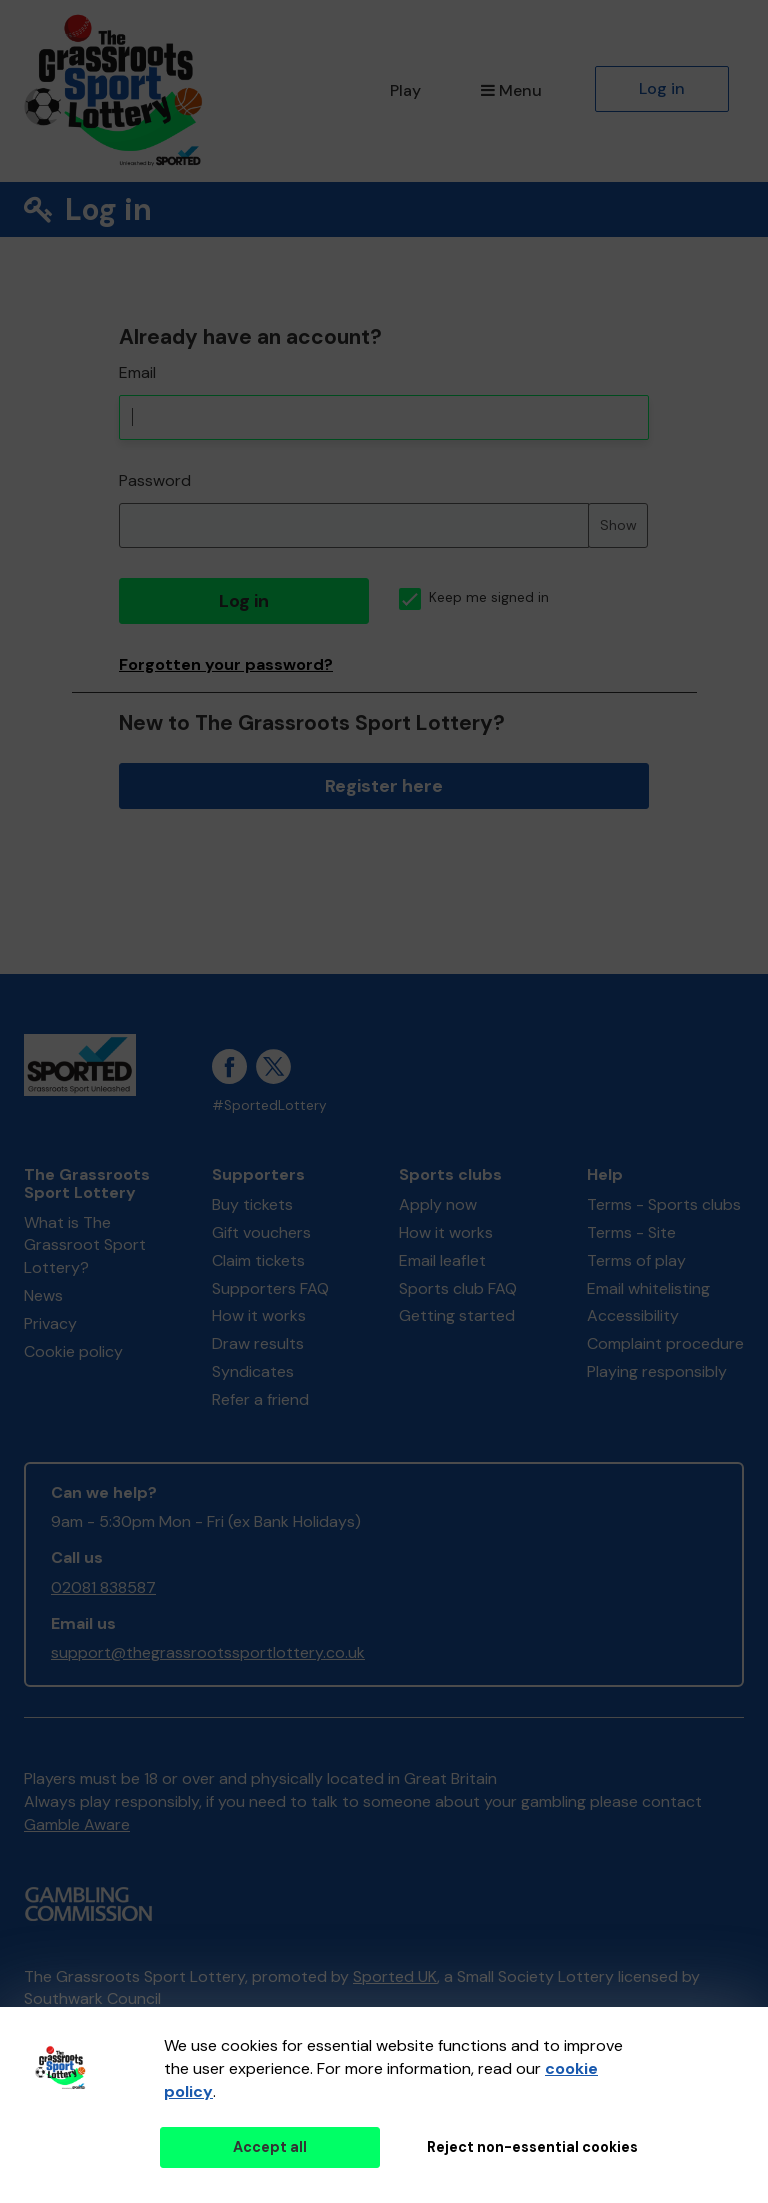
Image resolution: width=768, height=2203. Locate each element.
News (43, 1295)
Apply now (438, 1204)
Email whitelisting (648, 1288)
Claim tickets (258, 1260)
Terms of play (636, 1260)
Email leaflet (442, 1260)
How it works (259, 1315)
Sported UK (395, 1976)
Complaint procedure (665, 1343)
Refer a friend (260, 1399)
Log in (662, 88)
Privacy (50, 1323)
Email (137, 372)
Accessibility (633, 1315)
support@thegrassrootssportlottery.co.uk (208, 1652)
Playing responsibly (657, 1371)
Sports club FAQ (458, 1288)
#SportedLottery (269, 1105)
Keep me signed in (474, 597)
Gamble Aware (77, 1824)
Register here (384, 786)
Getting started (457, 1315)
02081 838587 (103, 1587)
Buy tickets (252, 1204)
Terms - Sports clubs (664, 1204)
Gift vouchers (261, 1232)
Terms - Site (631, 1232)
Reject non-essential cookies (532, 2147)
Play (405, 90)
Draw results (258, 1343)
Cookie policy (73, 1351)
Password (155, 480)
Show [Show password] (618, 525)
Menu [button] (511, 90)
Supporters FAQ (270, 1288)
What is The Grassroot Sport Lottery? (85, 1245)
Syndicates (253, 1371)
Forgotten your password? (226, 664)
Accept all (270, 2147)
